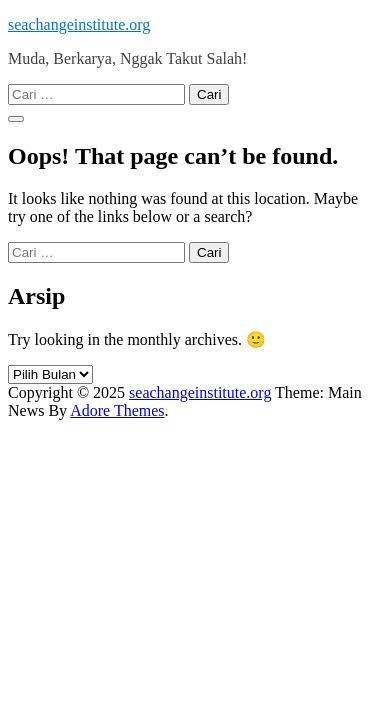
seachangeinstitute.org (79, 24)
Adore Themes (117, 410)
